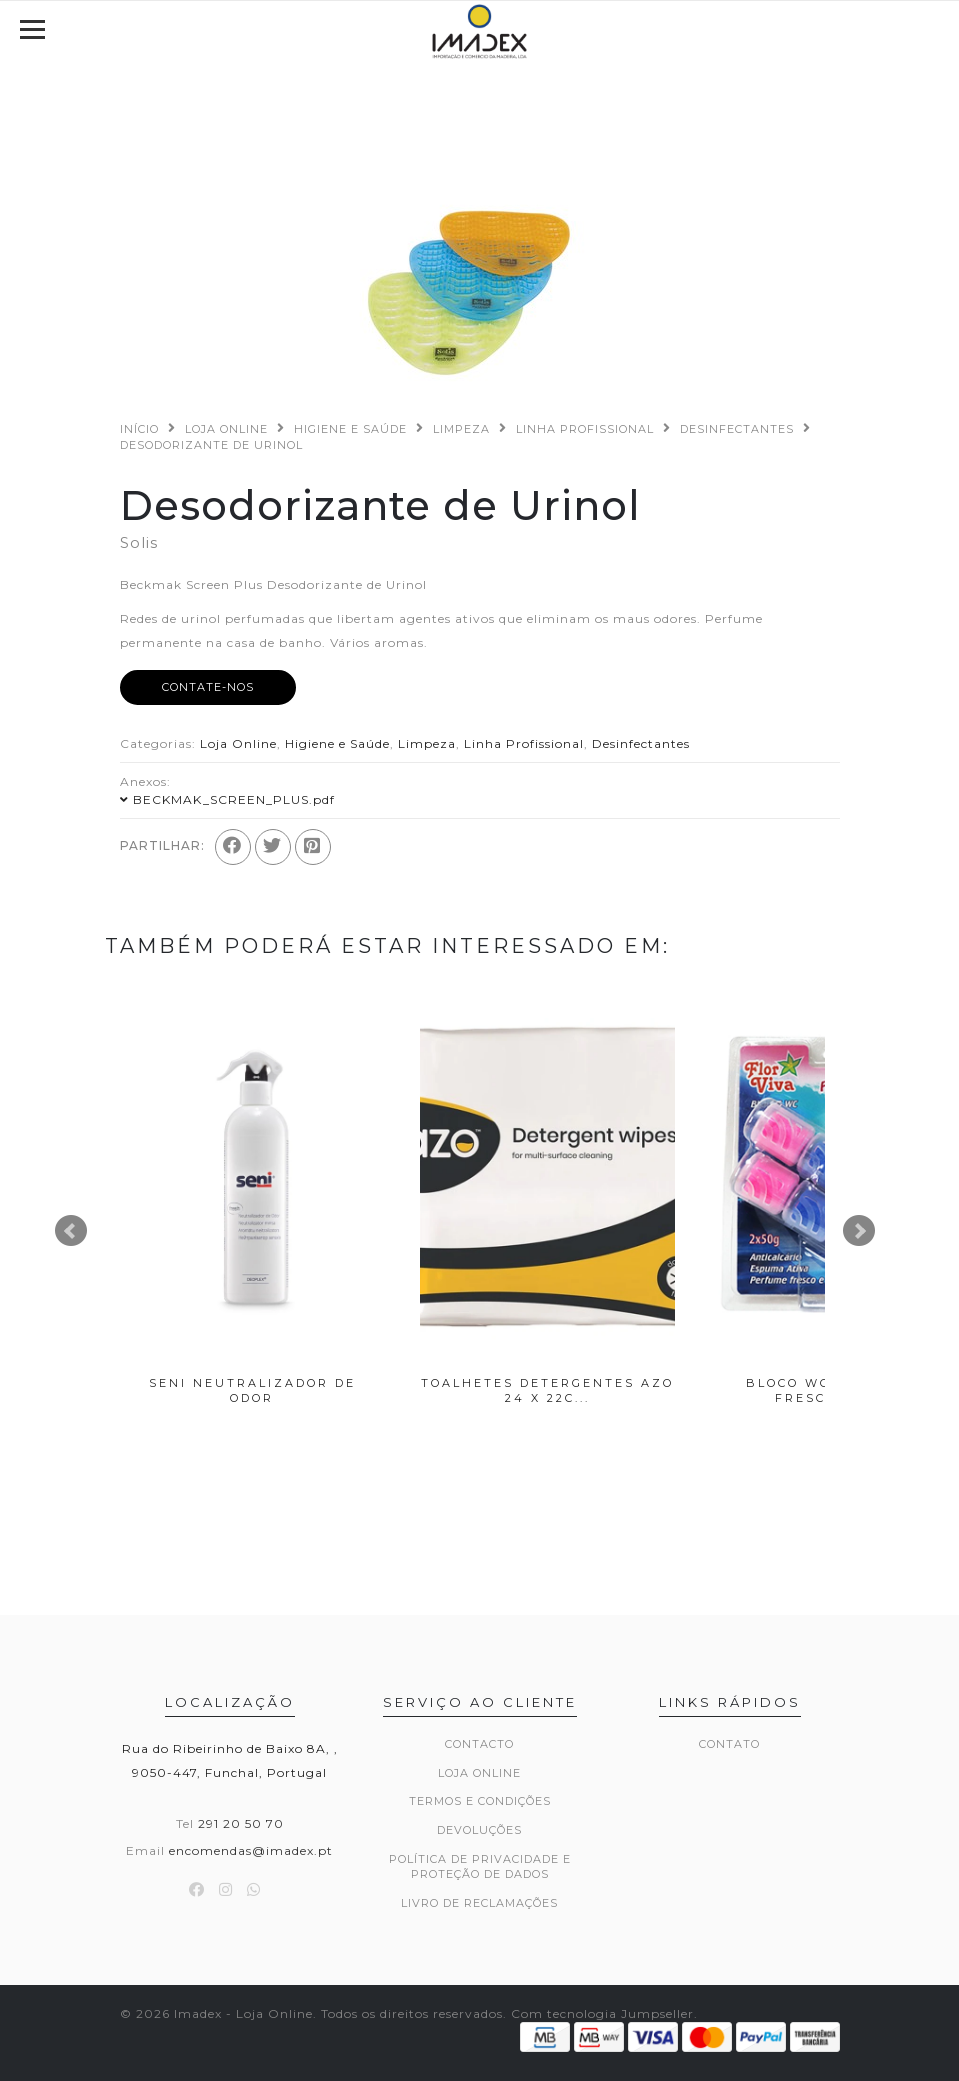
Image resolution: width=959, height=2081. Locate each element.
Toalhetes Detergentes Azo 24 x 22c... (547, 1390)
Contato (729, 1744)
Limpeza (461, 429)
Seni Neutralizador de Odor (252, 1390)
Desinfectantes (737, 429)
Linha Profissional (585, 429)
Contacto (479, 1744)
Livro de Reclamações (479, 1903)
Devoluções (479, 1830)
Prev (71, 1231)
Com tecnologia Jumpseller (602, 2013)
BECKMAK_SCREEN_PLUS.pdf (234, 799)
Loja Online (226, 429)
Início (139, 429)
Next (859, 1231)
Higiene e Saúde (350, 429)
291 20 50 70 (241, 1823)
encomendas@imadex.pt (251, 1850)
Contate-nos (208, 687)
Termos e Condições (480, 1801)
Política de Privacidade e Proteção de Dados (480, 1867)
